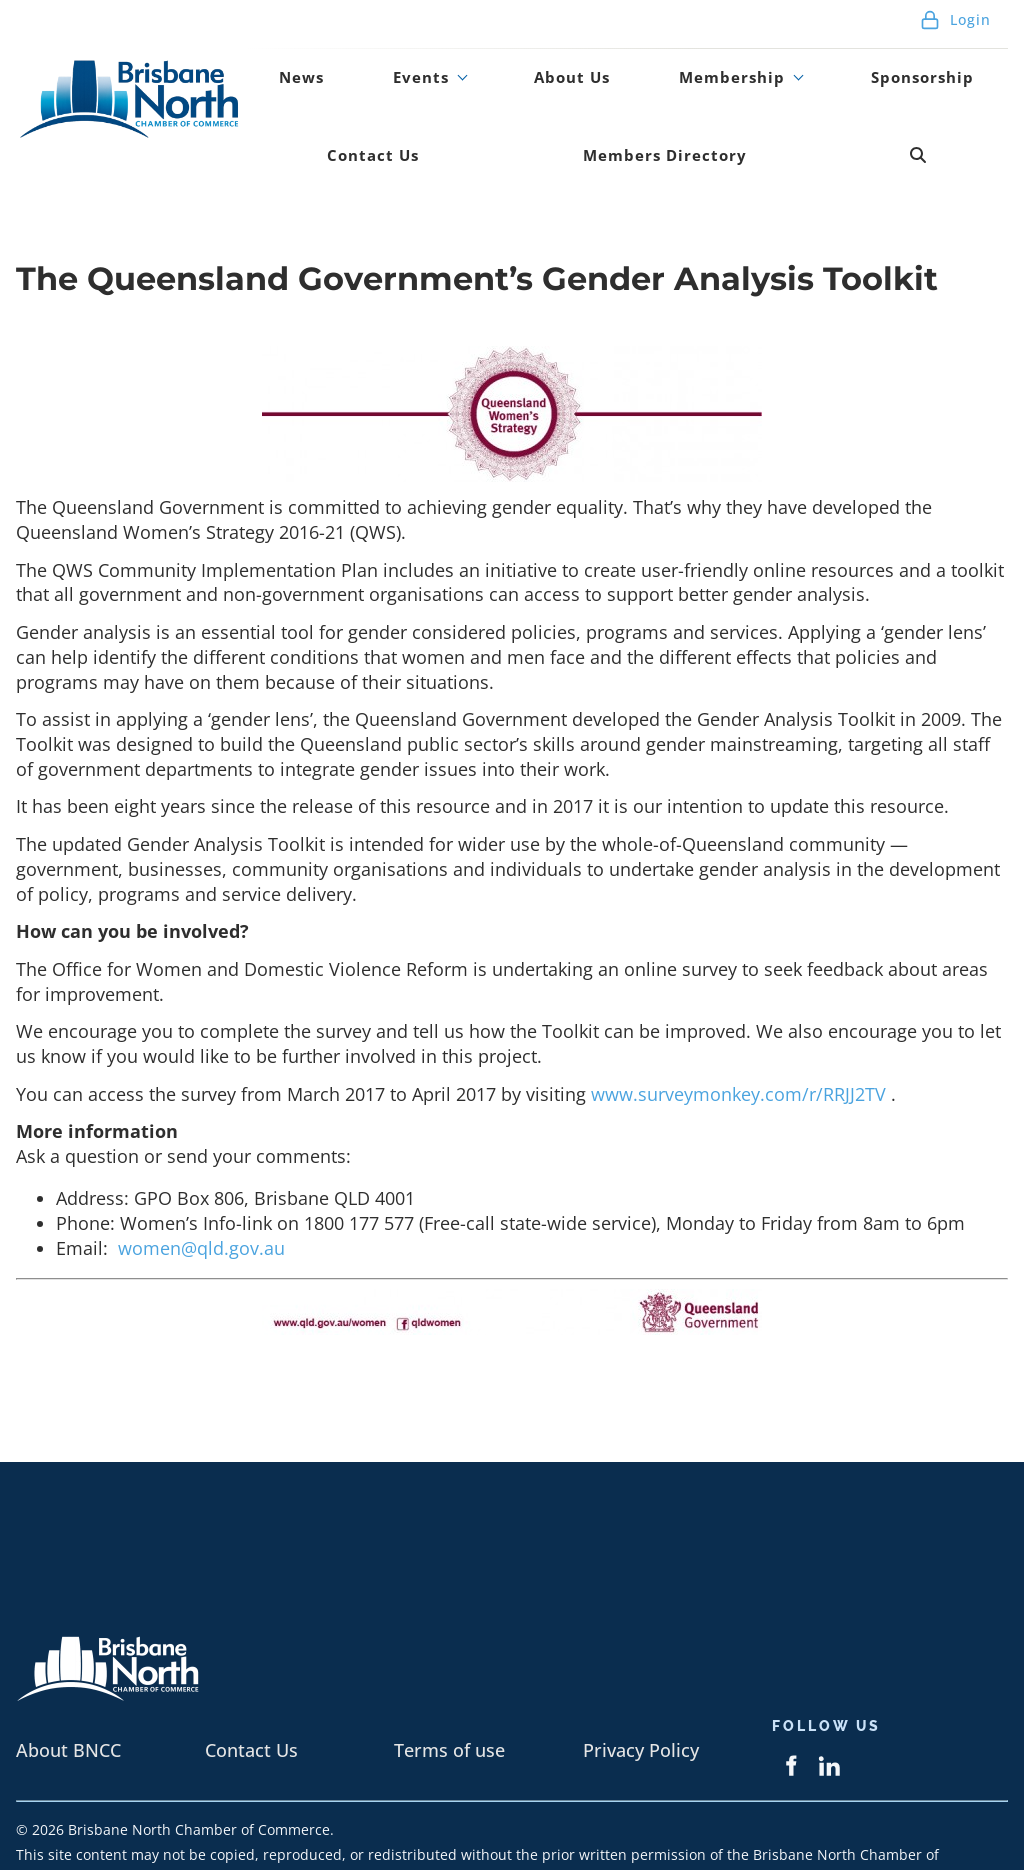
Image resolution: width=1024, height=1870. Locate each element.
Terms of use (449, 1696)
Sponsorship (798, 64)
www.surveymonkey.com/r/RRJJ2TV (741, 1039)
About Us (496, 64)
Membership (631, 64)
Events (374, 64)
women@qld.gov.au (201, 1194)
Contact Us (940, 64)
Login (955, 19)
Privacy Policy (641, 1696)
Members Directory (479, 115)
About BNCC (68, 1696)
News (286, 64)
